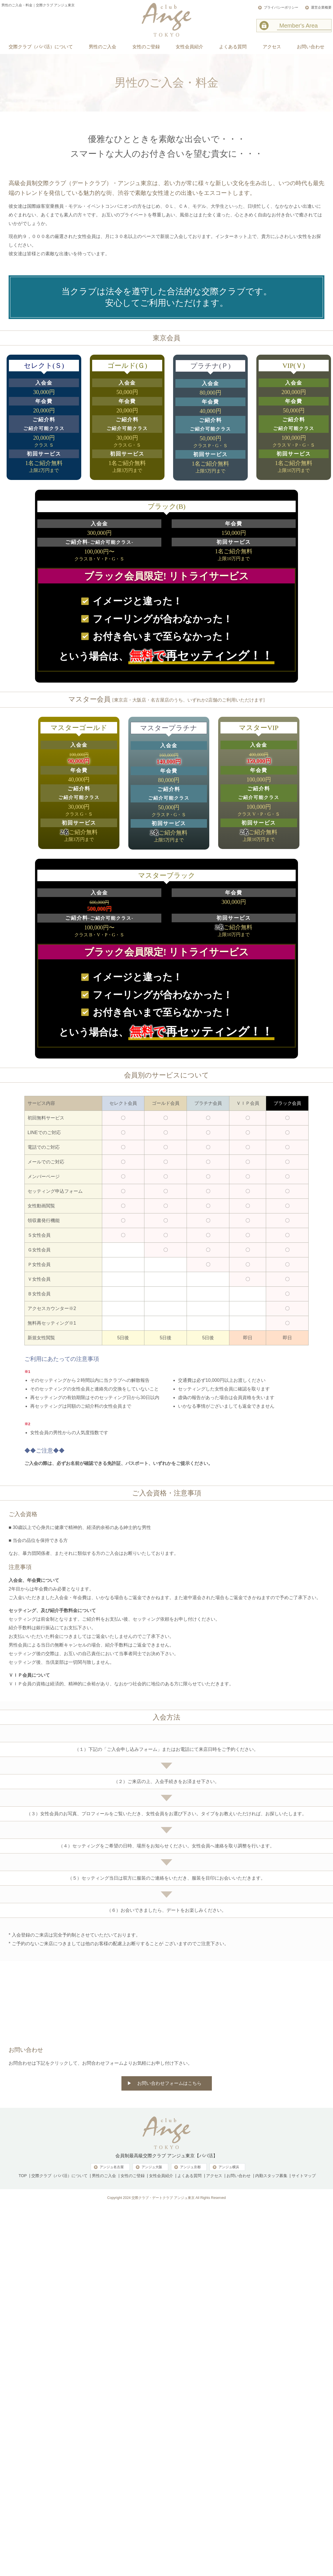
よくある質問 (189, 2175)
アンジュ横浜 (228, 2167)
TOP (23, 2175)
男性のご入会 (104, 2175)
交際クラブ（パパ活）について (59, 2175)
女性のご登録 (133, 2175)
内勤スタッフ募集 (271, 2175)
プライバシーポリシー (281, 7)
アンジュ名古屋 (112, 2167)
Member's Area (298, 25)
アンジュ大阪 (152, 2167)
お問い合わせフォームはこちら (169, 2083)
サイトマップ (304, 2175)
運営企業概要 (321, 7)
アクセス (214, 2175)
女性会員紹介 (161, 2175)
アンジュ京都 (190, 2167)
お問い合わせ (238, 2175)
